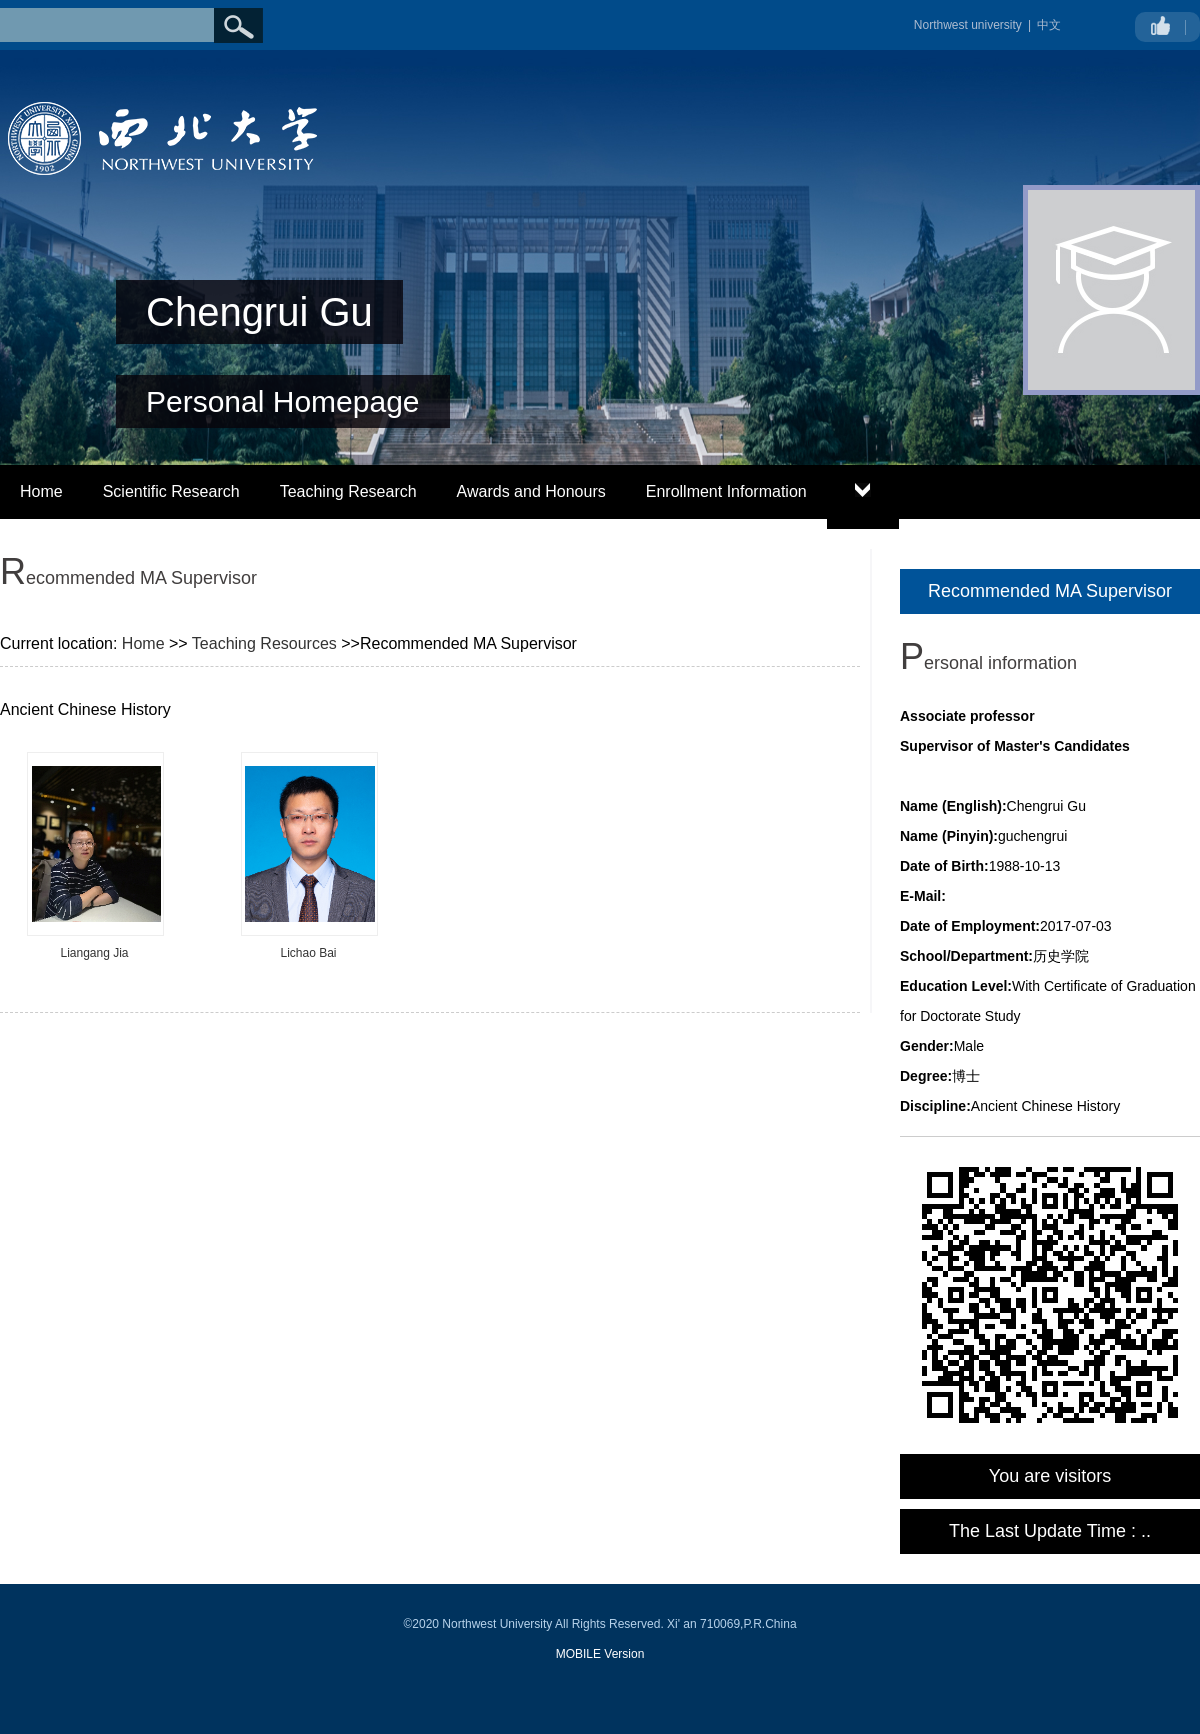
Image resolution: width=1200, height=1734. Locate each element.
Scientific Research (171, 491)
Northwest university (968, 25)
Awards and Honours (531, 491)
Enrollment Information (726, 491)
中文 (1049, 25)
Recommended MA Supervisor (1050, 591)
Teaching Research (348, 491)
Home (41, 491)
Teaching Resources (264, 643)
